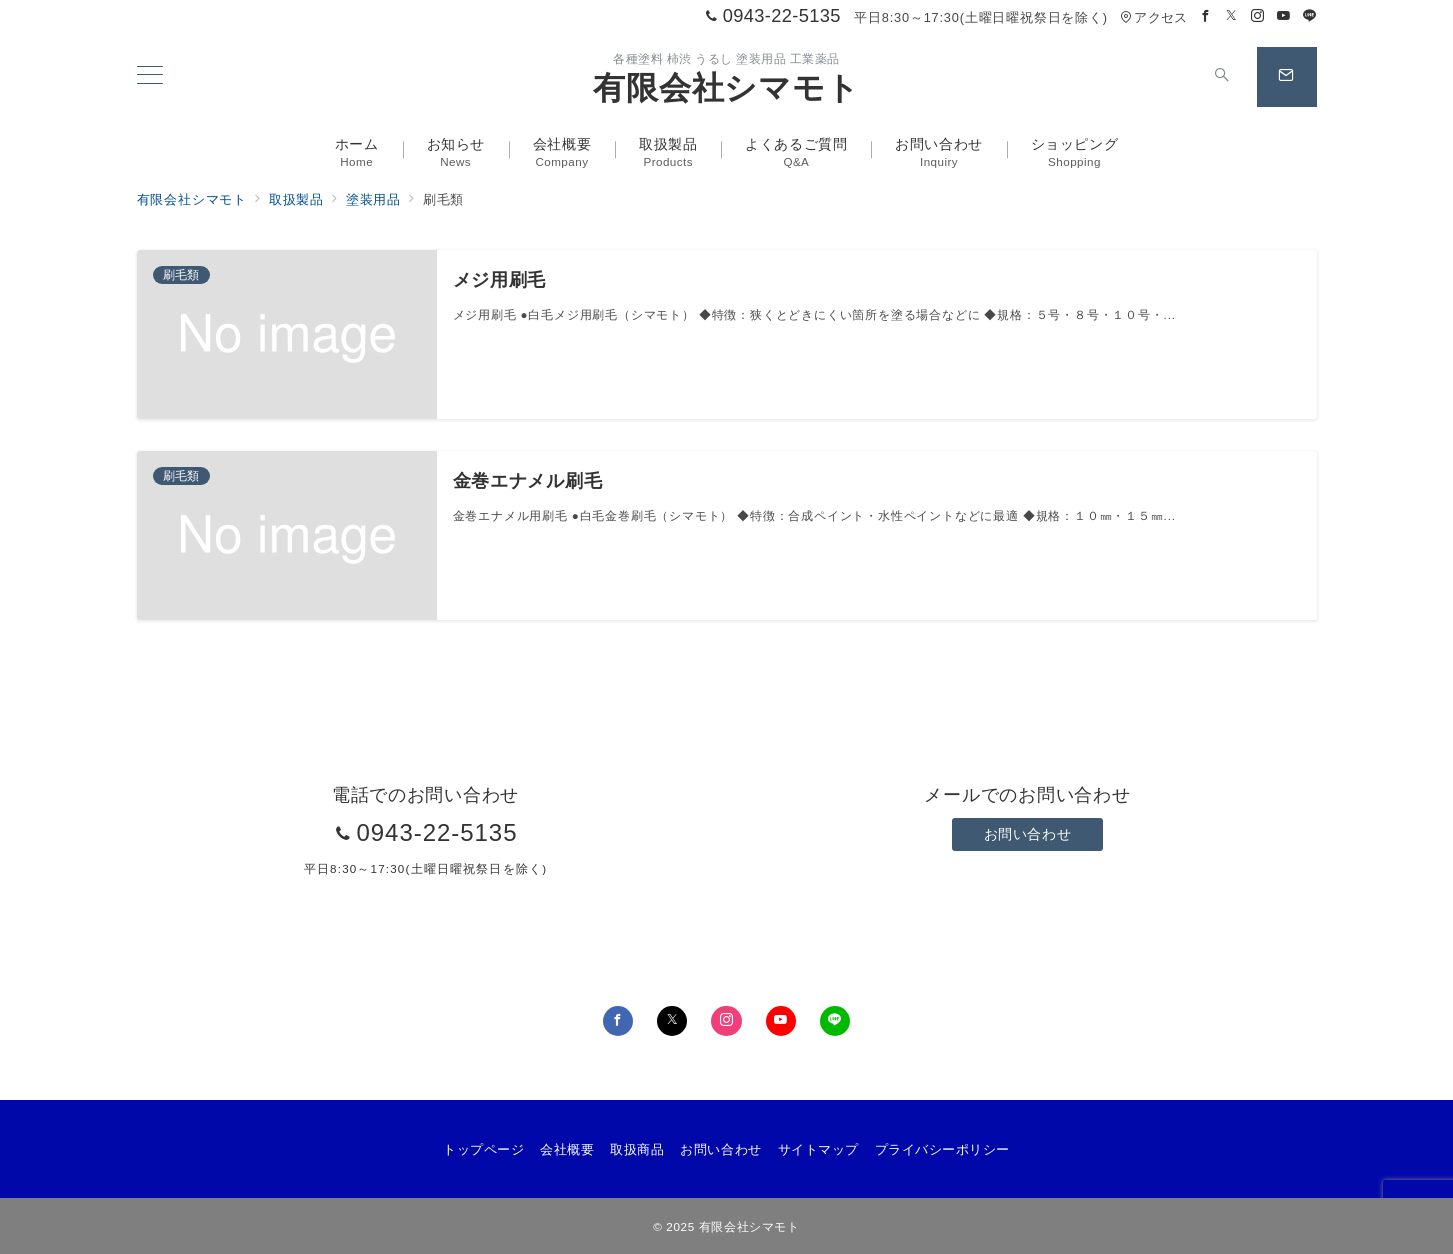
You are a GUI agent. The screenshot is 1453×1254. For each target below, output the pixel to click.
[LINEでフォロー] (1310, 16)
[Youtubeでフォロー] (1284, 16)
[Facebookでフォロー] (1206, 16)
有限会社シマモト (726, 88)
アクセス (1153, 17)
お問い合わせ (1027, 834)
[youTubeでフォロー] (781, 1021)
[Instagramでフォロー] (1258, 16)
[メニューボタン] (150, 77)
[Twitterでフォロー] (1232, 16)
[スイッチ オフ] (1223, 77)
